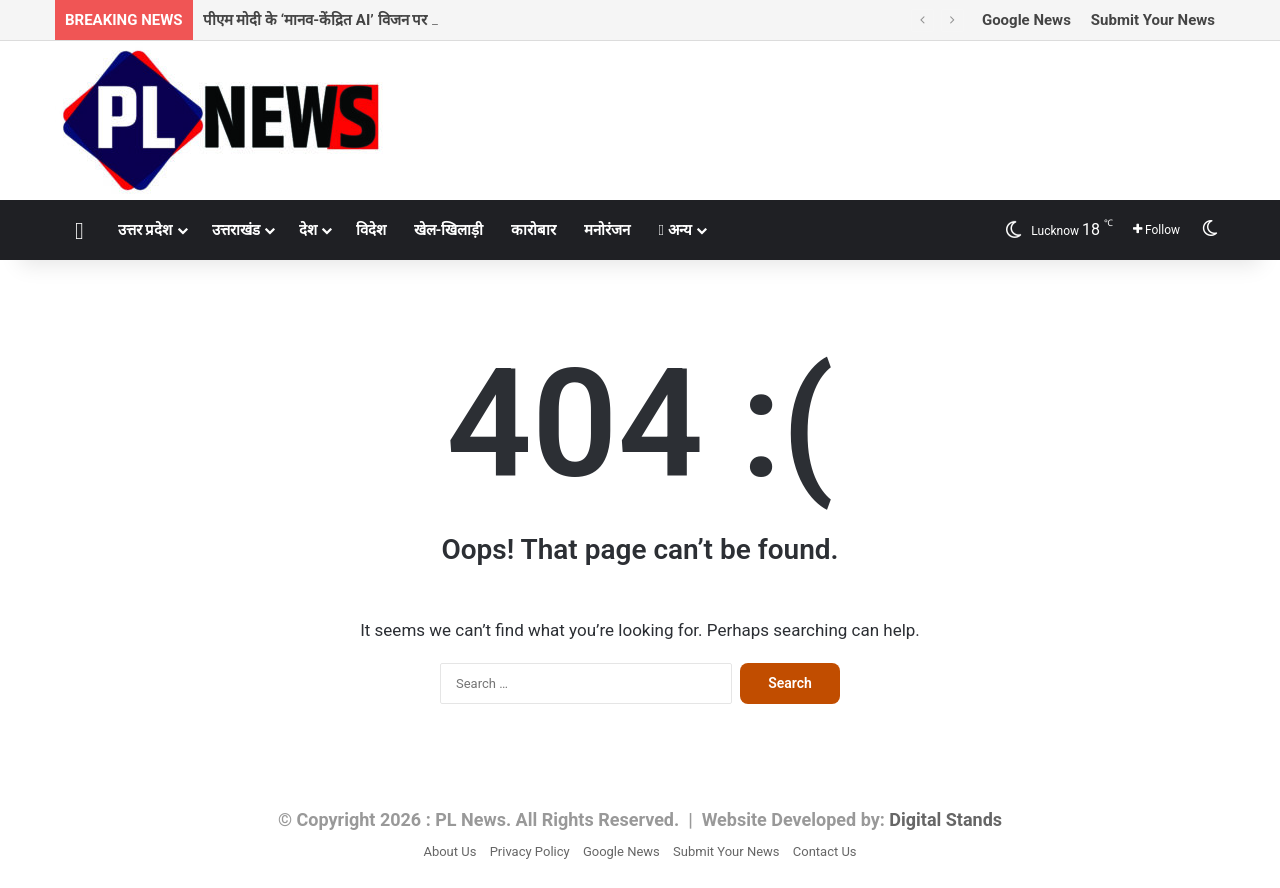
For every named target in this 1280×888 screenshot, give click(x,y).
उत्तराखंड (236, 230)
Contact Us (825, 851)
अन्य (674, 230)
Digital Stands (945, 819)
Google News (1026, 20)
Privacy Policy (530, 851)
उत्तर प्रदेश (145, 230)
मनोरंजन (607, 230)
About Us (449, 851)
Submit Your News (1153, 20)
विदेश (371, 230)
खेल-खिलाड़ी (449, 230)
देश (308, 230)
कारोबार (533, 230)
